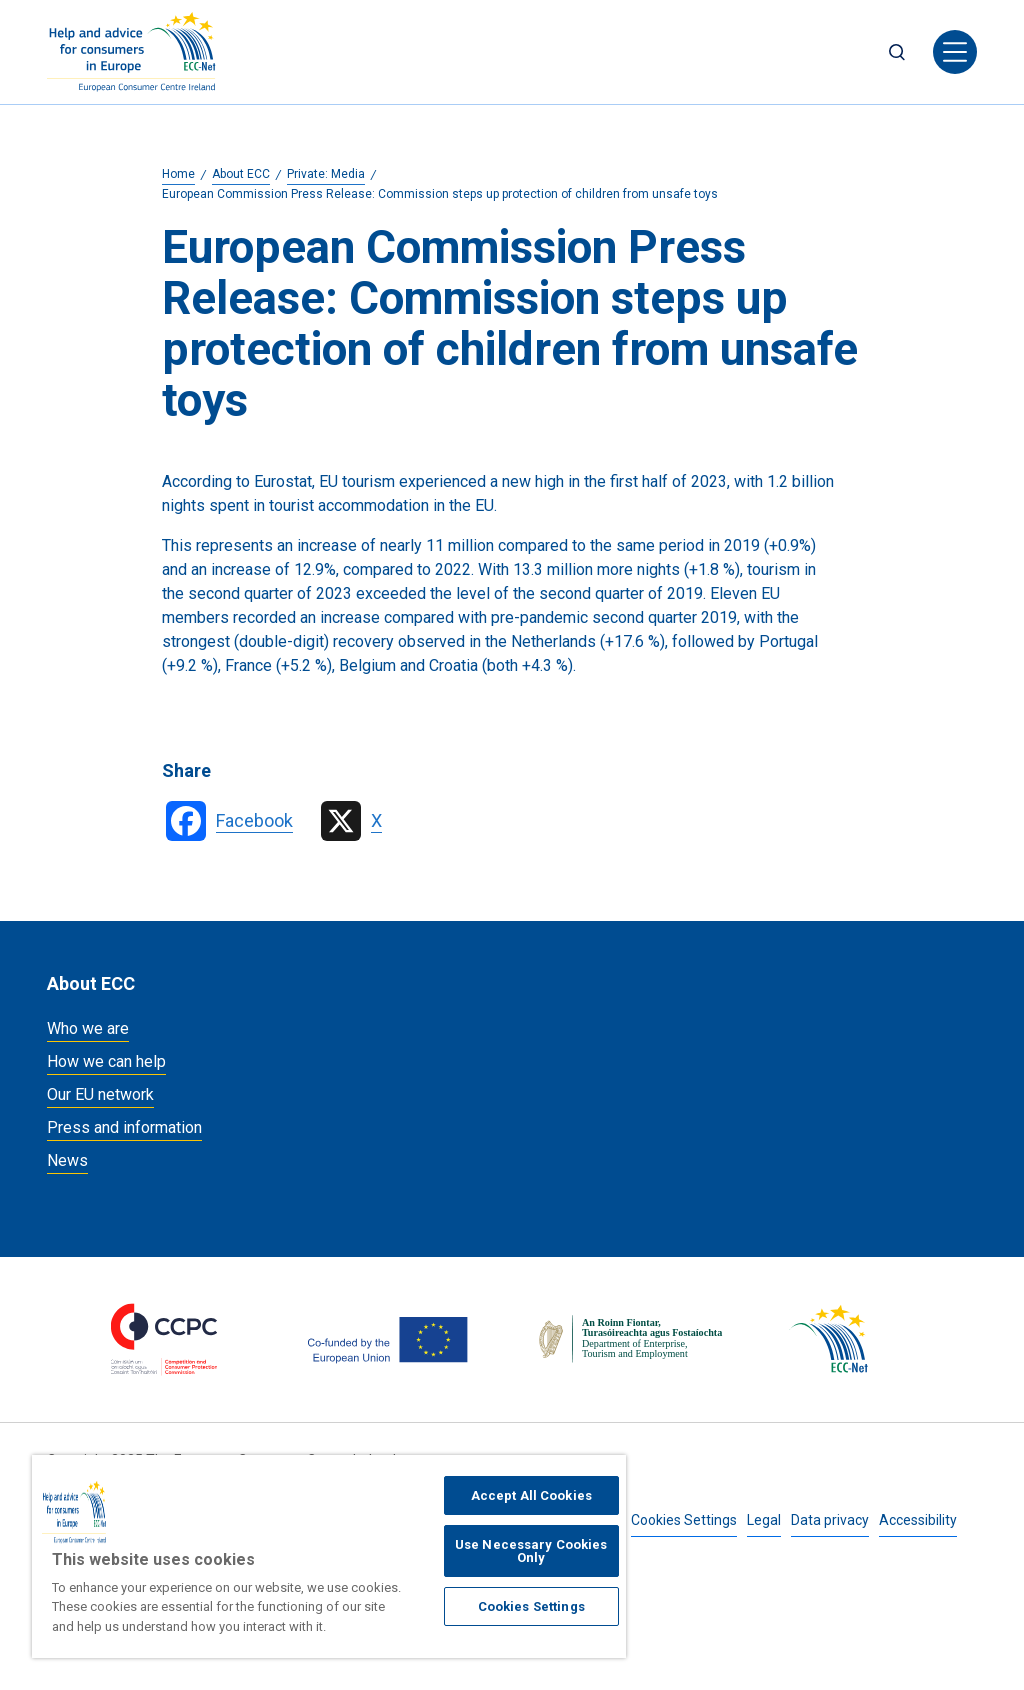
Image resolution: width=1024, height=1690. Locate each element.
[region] (329, 1556)
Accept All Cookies (531, 1495)
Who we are (88, 1028)
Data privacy (830, 1520)
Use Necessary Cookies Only (531, 1551)
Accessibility (918, 1520)
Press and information (124, 1127)
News (67, 1160)
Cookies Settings (684, 1520)
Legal (764, 1520)
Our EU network (100, 1094)
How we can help (106, 1061)
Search (897, 52)
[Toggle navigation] (955, 52)
